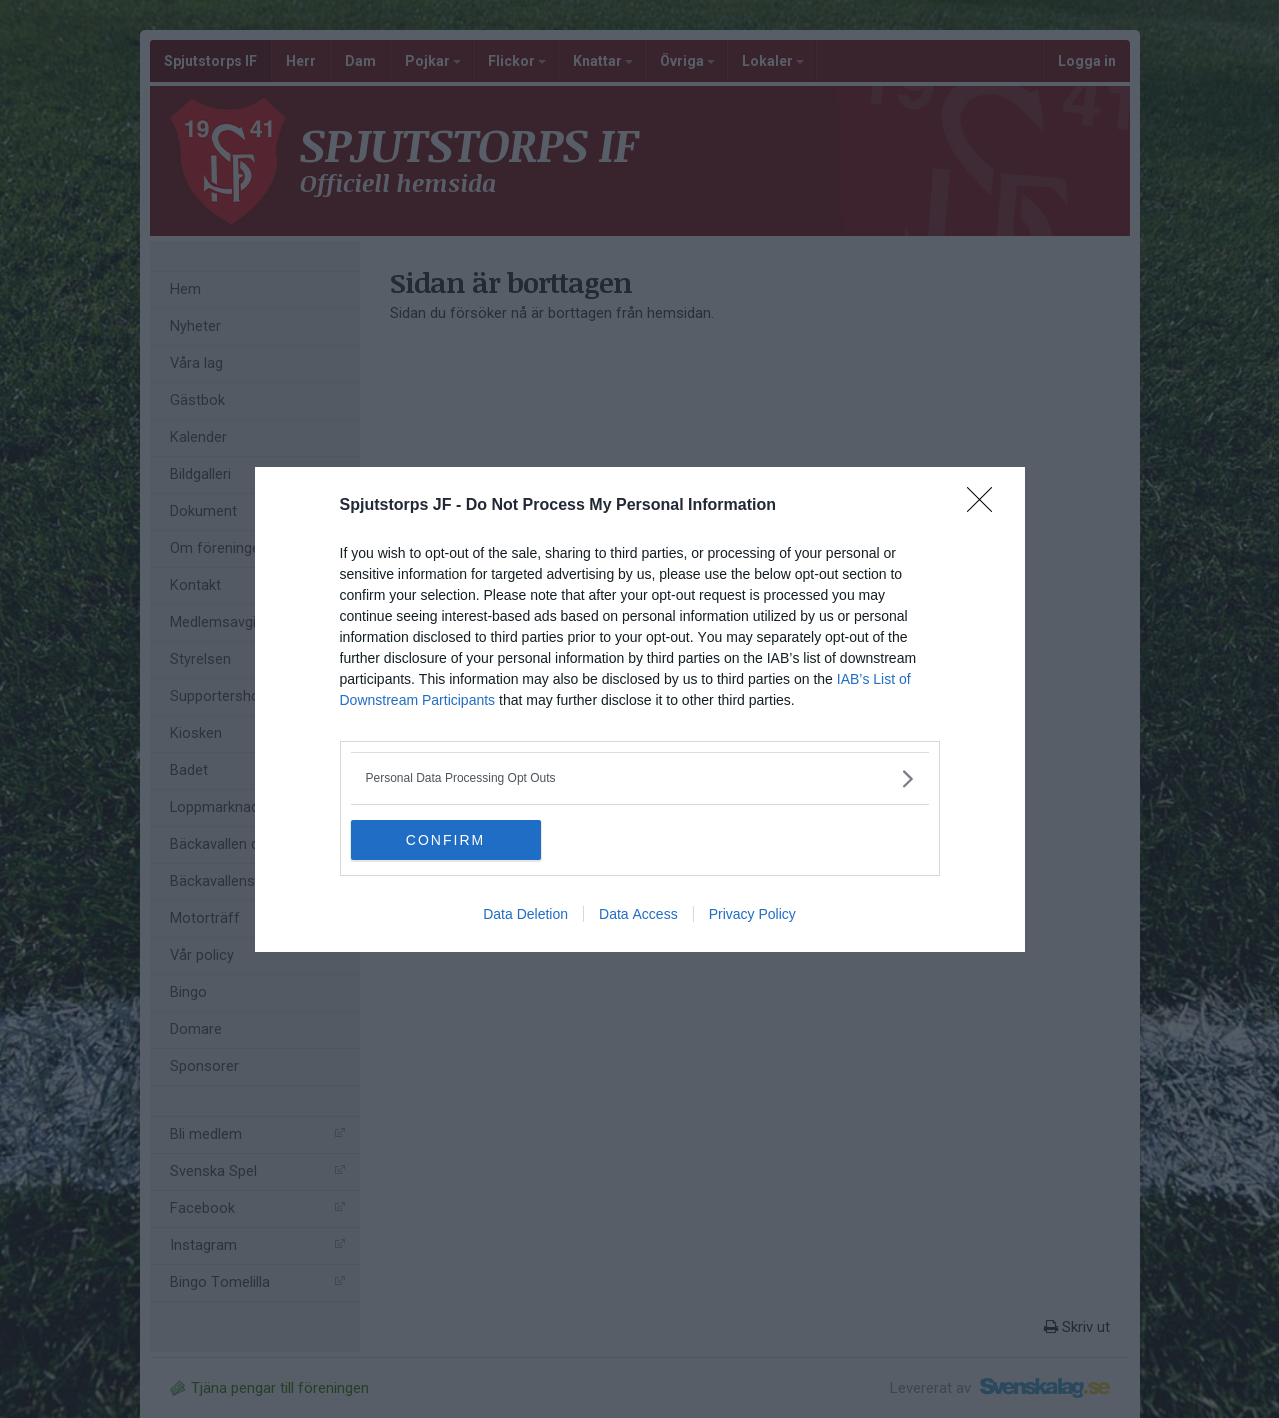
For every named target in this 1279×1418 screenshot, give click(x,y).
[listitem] (640, 778)
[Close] (986, 506)
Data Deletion (525, 914)
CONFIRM (445, 839)
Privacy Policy (752, 914)
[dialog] (640, 709)
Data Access (638, 914)
